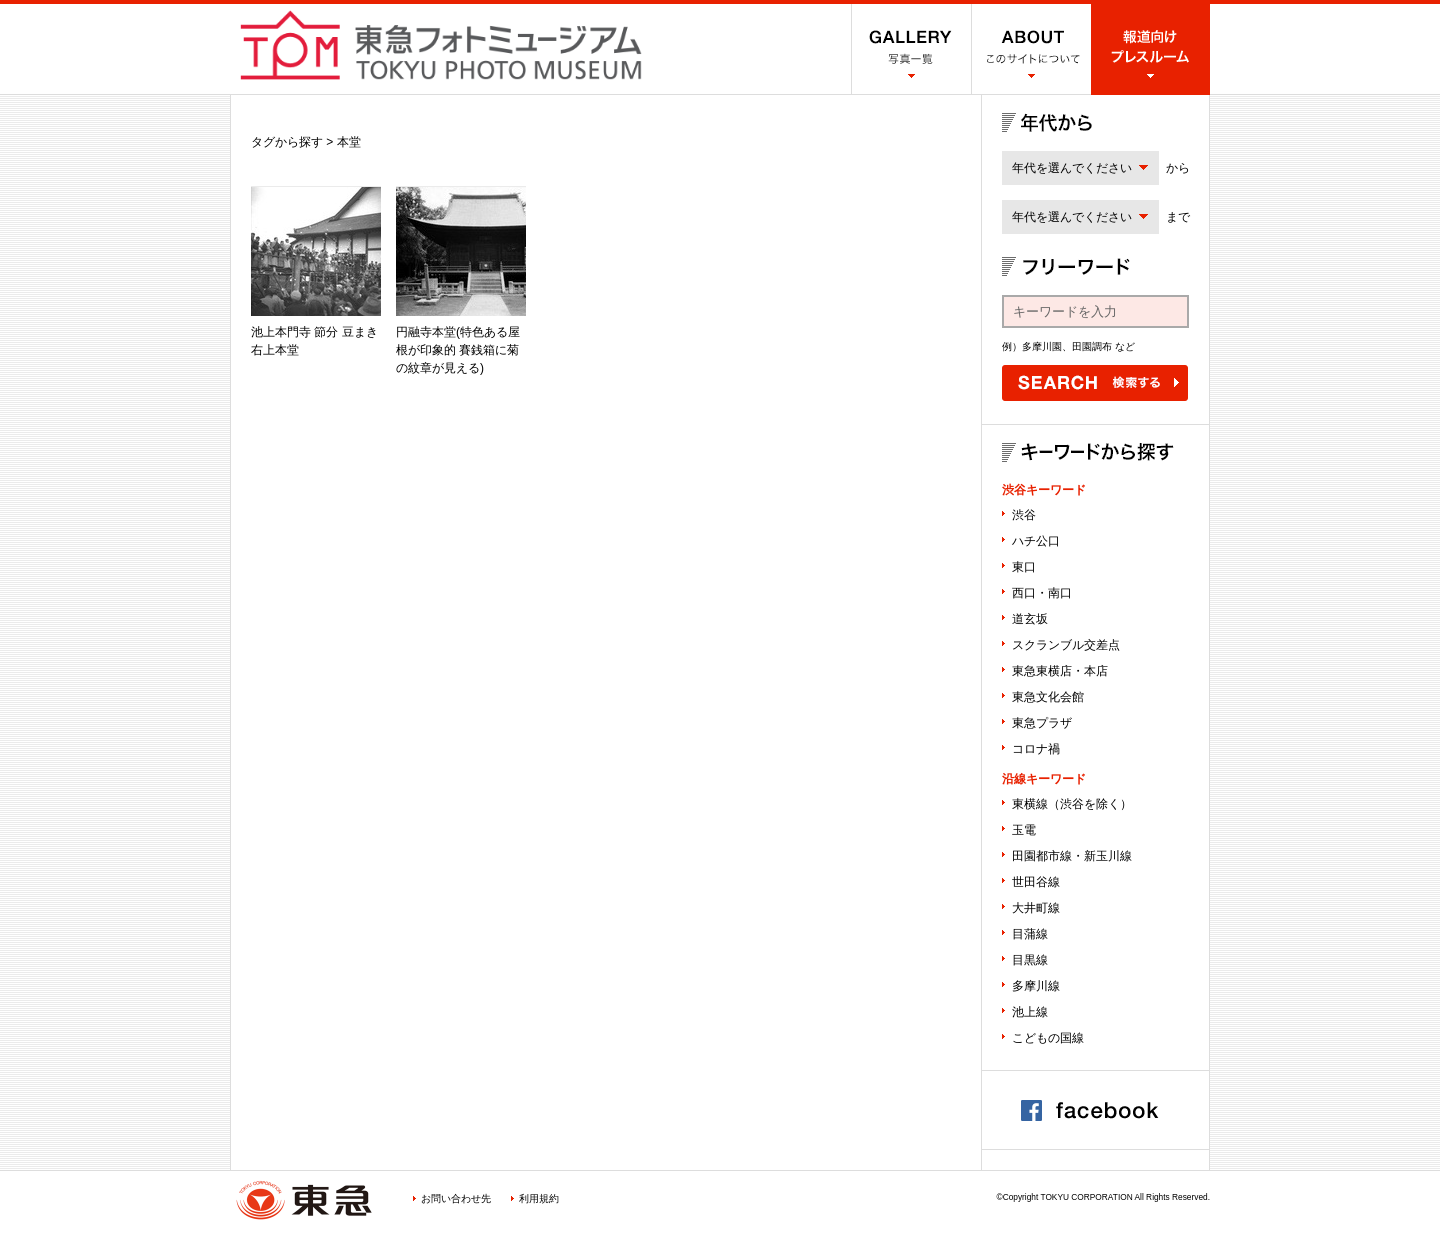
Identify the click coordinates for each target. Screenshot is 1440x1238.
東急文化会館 (1048, 697)
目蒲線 (1030, 934)
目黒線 (1030, 960)
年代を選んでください (1072, 168)
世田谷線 (1036, 882)
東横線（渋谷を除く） (1072, 804)
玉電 (1024, 830)
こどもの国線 (1048, 1038)
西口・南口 (1042, 593)
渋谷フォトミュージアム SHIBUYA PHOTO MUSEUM (441, 45)
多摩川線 (1036, 986)
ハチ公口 (1036, 541)
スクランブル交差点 (1066, 645)
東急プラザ (1042, 723)
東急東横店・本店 (1060, 671)
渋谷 (1024, 515)
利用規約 (539, 1198)
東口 (1024, 567)
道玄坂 (1030, 619)
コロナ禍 (1036, 749)
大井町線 (1036, 908)
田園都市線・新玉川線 (1072, 856)
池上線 (1030, 1012)
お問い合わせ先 (456, 1198)
